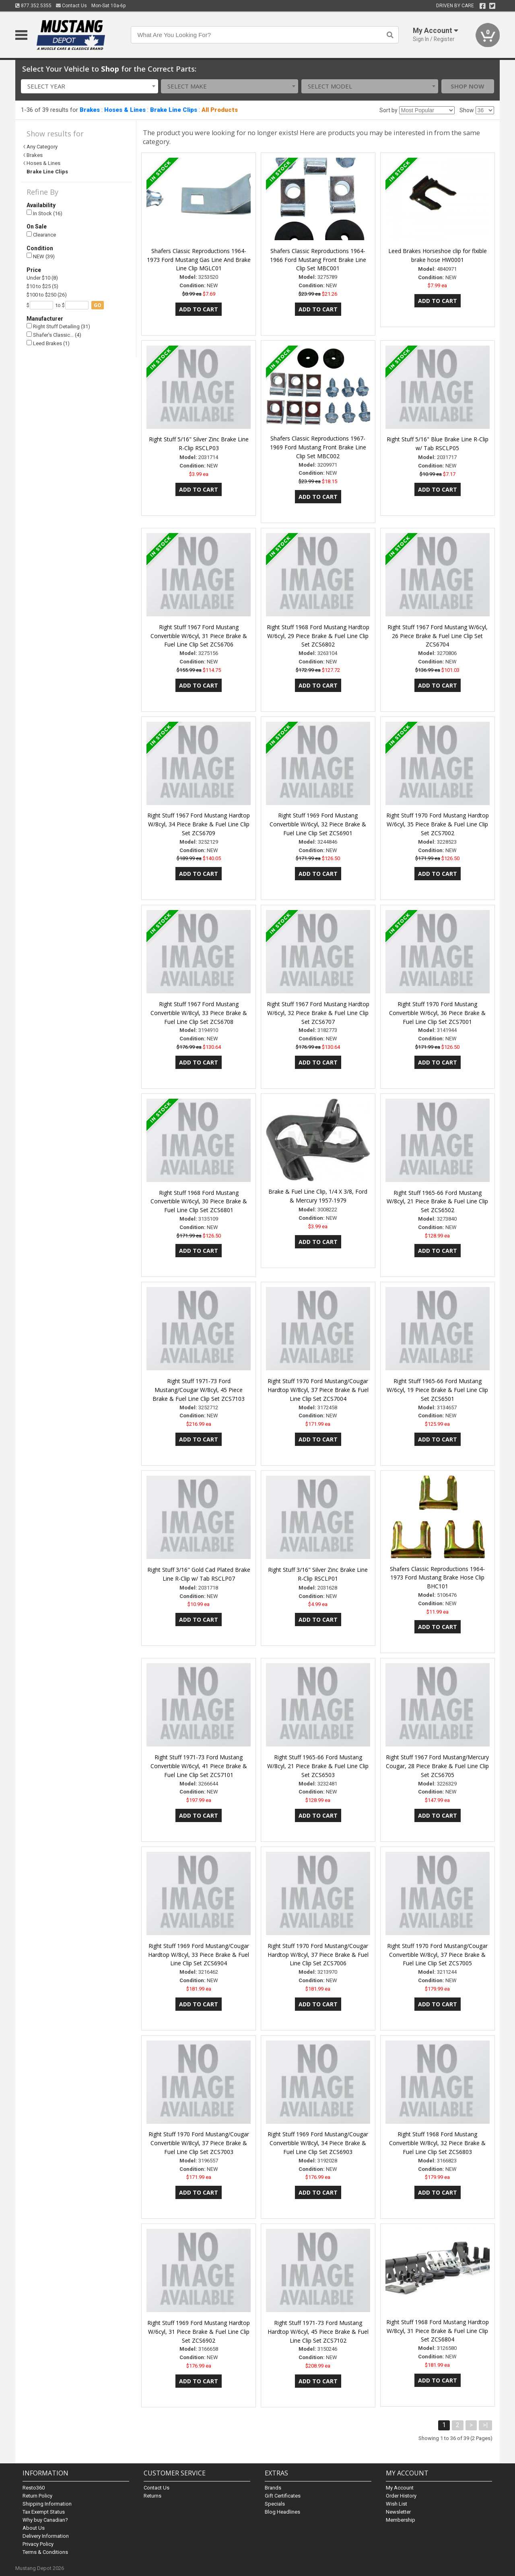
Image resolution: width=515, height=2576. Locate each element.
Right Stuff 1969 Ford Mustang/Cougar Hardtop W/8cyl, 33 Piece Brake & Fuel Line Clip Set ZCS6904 (198, 1954)
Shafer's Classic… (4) (54, 335)
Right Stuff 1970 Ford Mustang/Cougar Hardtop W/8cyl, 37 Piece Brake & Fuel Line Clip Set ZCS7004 (318, 1389)
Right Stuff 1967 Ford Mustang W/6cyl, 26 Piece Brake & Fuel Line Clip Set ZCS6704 (437, 636)
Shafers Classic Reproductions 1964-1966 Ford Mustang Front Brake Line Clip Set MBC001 (318, 259)
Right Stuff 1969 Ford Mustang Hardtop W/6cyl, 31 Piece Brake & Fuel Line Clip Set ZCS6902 (198, 2331)
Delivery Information (46, 2536)
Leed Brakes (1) (48, 343)
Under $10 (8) (42, 278)
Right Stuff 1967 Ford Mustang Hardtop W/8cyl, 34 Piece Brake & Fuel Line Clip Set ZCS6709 (198, 824)
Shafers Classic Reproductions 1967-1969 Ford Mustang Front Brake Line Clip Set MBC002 (318, 447)
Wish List (396, 2504)
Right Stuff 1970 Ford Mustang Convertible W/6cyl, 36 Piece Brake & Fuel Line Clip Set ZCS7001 (437, 1012)
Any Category (42, 147)
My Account (400, 2488)
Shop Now (467, 86)
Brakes (90, 109)
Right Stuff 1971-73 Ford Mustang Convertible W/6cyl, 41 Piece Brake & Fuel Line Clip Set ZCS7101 (198, 1766)
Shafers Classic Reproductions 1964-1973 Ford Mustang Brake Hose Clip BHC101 (437, 1577)
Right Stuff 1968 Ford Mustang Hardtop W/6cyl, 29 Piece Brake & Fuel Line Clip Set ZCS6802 (318, 636)
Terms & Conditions (45, 2552)
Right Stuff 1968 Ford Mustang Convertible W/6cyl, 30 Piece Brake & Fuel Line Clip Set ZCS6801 (198, 1201)
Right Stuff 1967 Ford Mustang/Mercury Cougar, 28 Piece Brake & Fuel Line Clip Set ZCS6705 (437, 1766)
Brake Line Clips (173, 109)
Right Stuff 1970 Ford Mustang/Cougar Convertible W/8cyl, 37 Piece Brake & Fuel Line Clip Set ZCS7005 (437, 1954)
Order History (401, 2496)
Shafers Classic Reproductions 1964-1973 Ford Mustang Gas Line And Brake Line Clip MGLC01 (199, 259)
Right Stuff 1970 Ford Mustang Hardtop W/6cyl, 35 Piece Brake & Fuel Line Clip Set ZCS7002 (437, 824)
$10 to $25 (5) (42, 286)
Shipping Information (47, 2504)
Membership (400, 2520)
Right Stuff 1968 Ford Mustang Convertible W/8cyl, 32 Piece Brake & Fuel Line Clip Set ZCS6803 (437, 2143)
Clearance (41, 234)
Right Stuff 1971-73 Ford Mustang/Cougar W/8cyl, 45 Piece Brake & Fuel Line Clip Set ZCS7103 (198, 1389)
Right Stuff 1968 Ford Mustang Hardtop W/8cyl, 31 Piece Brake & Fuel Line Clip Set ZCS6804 (437, 2330)
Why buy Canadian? (45, 2520)
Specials (275, 2504)
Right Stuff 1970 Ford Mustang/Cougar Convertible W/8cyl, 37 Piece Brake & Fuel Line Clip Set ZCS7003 (198, 2143)
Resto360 (34, 2488)
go (97, 305)
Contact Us (71, 5)
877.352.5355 (33, 5)
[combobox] (89, 86)
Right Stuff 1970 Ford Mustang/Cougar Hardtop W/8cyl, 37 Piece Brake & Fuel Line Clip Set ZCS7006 (318, 1954)
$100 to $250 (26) (47, 295)
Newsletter (398, 2512)
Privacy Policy (38, 2544)
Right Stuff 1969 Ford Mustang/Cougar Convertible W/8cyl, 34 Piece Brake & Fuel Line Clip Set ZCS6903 (318, 2143)
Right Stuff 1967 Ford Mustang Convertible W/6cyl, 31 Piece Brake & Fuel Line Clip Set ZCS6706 (198, 636)
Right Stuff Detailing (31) (58, 326)
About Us (34, 2528)
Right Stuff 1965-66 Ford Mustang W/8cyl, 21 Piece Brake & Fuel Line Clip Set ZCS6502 (437, 1201)
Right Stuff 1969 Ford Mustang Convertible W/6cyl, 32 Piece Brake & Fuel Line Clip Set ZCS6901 (318, 824)
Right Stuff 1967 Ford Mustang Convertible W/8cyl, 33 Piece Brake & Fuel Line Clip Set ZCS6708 (198, 1012)
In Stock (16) (44, 213)
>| (485, 2425)
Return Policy (37, 2496)
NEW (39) (41, 256)
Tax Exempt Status (44, 2512)
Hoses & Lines (125, 109)
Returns (152, 2496)
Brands (273, 2488)
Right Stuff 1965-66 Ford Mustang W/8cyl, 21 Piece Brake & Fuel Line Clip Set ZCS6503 (318, 1766)
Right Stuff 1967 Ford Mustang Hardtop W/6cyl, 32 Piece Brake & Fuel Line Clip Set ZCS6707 (318, 1012)
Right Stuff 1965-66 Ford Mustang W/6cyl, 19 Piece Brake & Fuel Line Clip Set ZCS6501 (437, 1389)
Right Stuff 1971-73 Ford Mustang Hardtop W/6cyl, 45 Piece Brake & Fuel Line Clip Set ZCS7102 (318, 2331)
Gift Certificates (283, 2496)
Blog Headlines (282, 2512)
